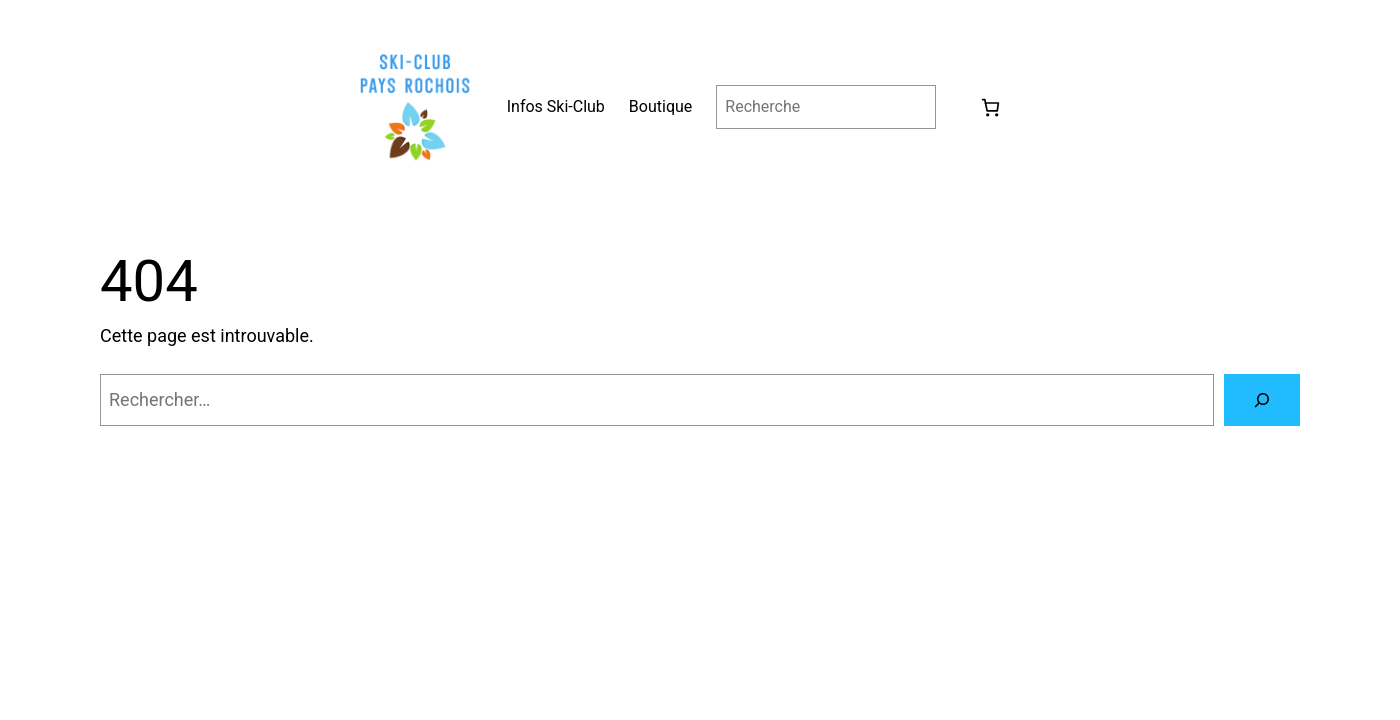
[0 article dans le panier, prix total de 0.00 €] (990, 107)
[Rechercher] (1262, 400)
